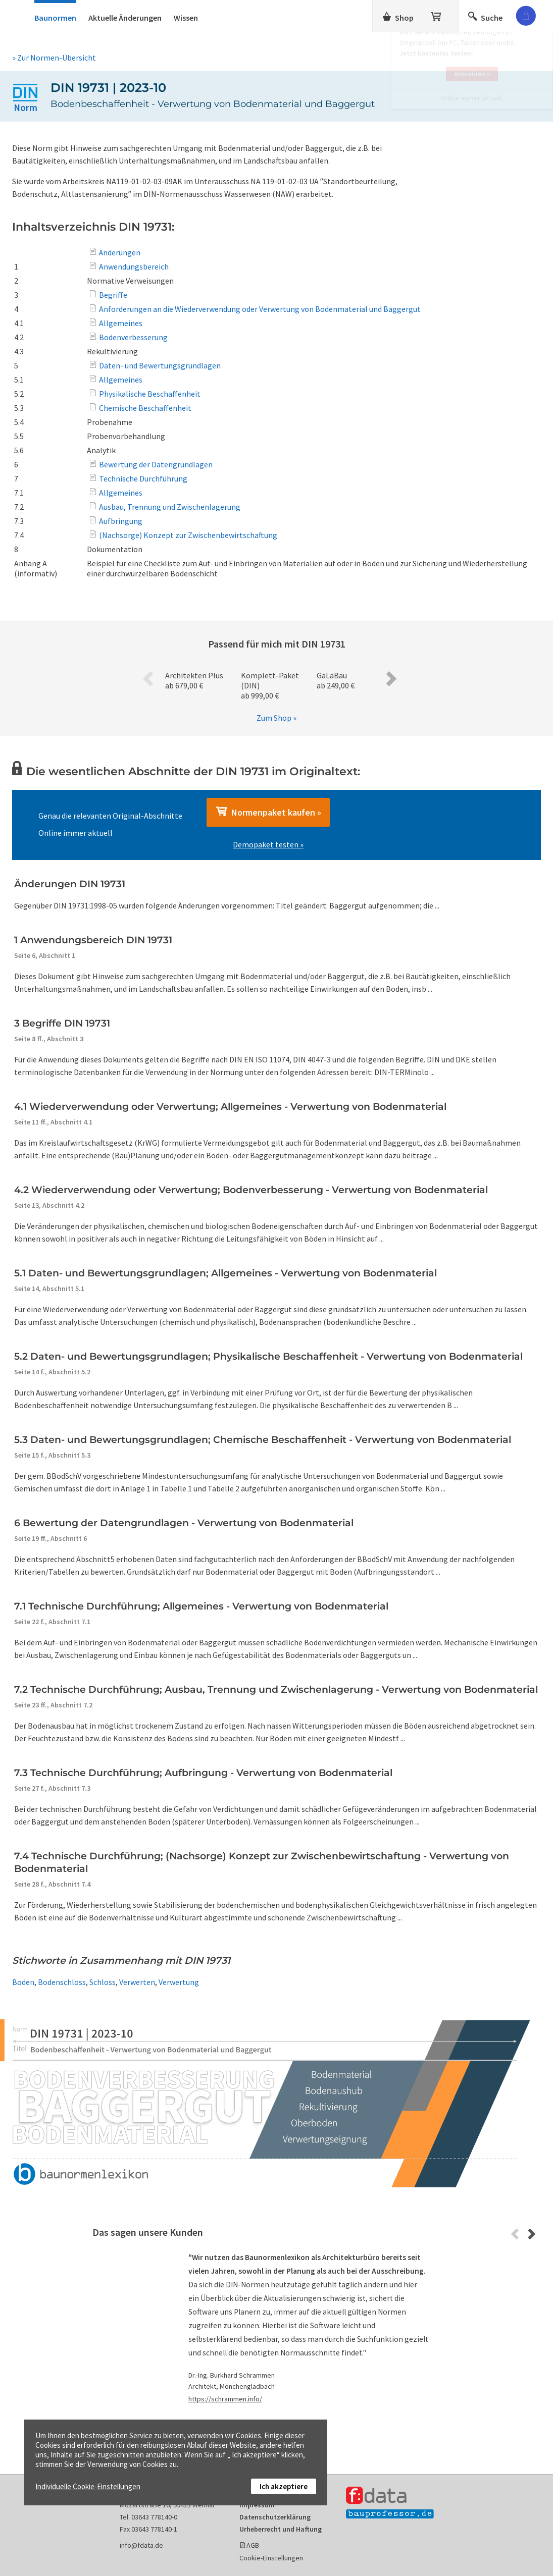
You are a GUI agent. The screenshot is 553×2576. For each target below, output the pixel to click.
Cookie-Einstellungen (271, 2557)
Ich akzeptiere (284, 2486)
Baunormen (55, 18)
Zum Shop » (276, 718)
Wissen (186, 18)
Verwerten (137, 1982)
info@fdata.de (141, 2545)
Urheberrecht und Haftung (280, 2529)
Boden (23, 1982)
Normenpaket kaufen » (268, 812)
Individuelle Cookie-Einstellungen (87, 2486)
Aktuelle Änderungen (125, 18)
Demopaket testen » (268, 844)
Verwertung (179, 1982)
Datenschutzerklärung (275, 2516)
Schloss (102, 1982)
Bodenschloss (62, 1982)
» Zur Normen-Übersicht (54, 57)
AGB (252, 2545)
